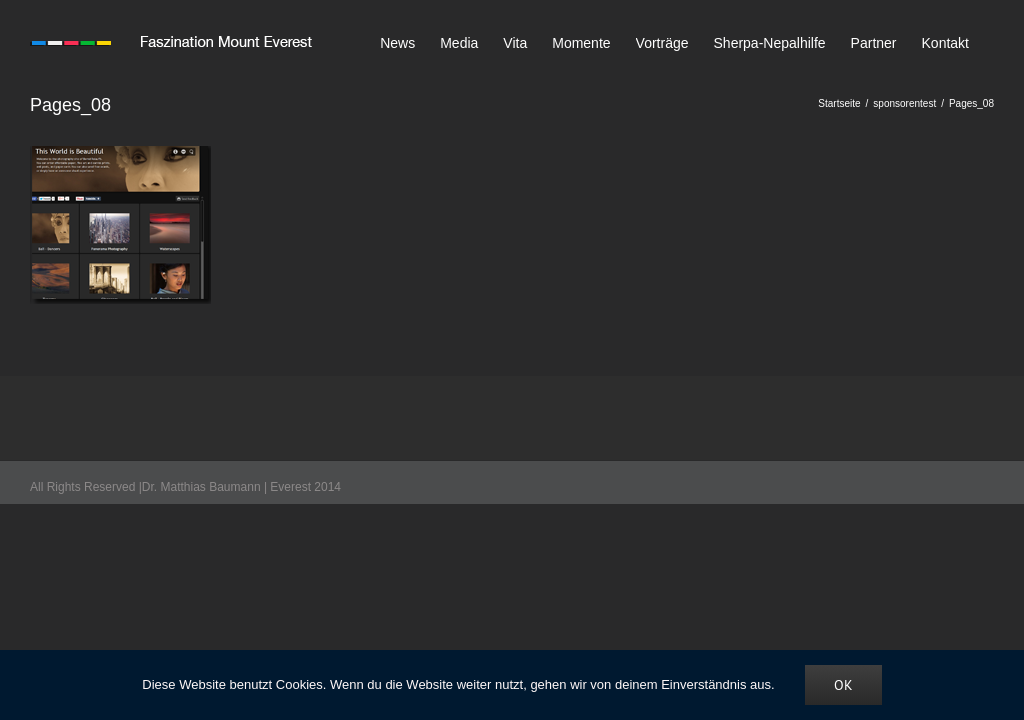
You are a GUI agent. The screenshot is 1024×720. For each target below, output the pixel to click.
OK (843, 685)
